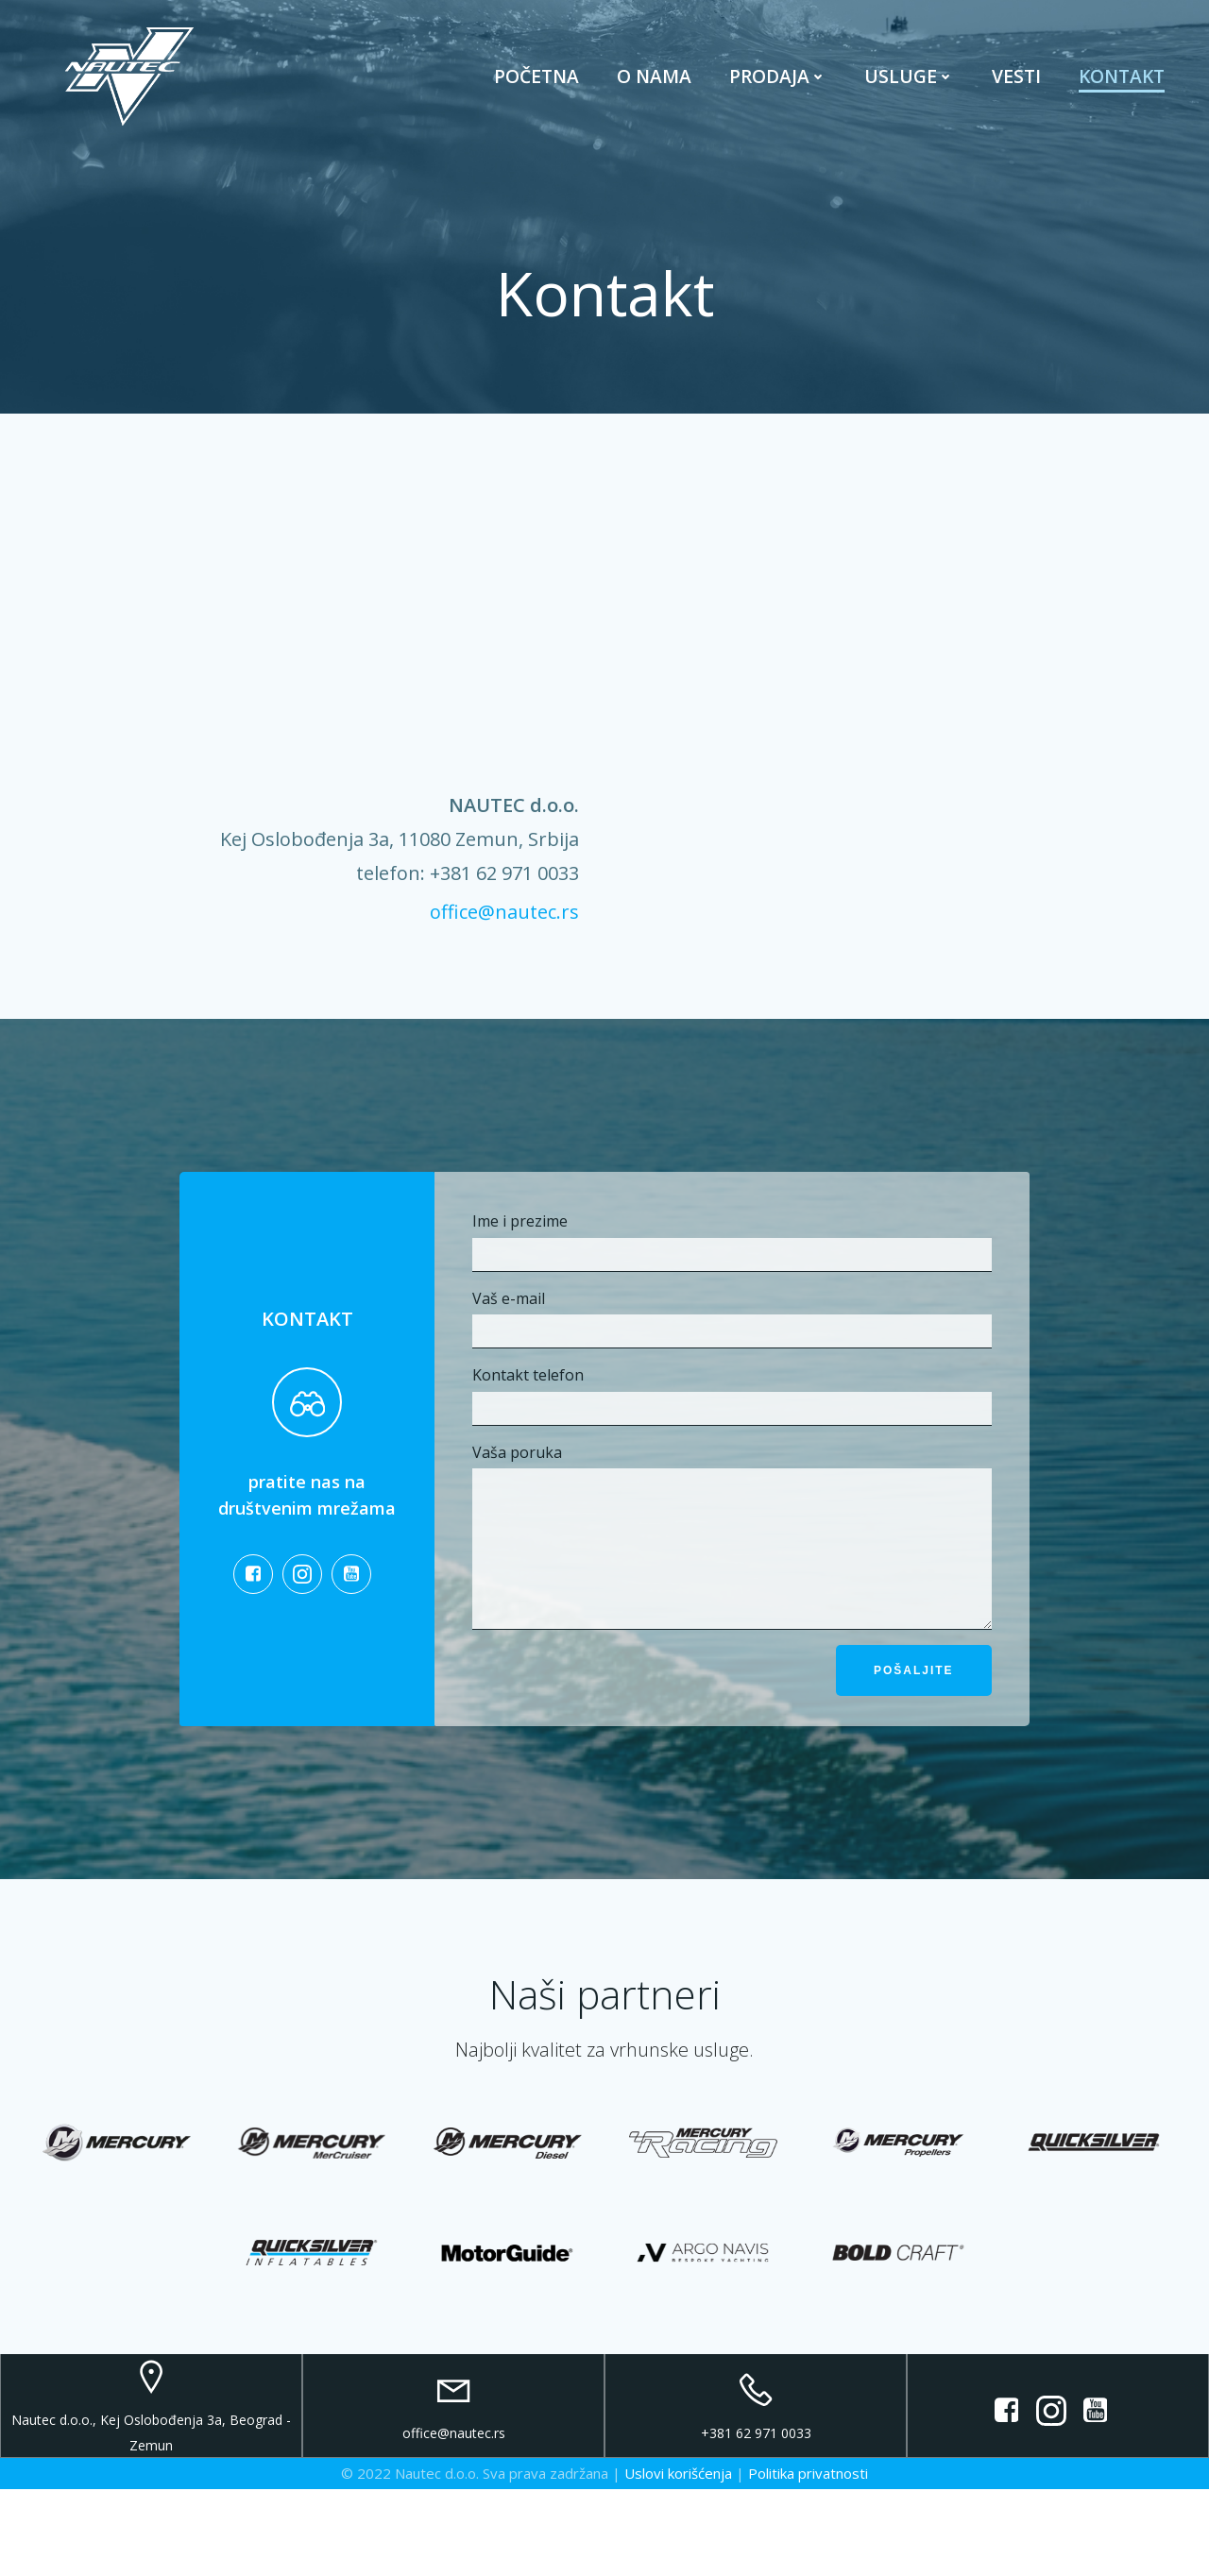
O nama (651, 84)
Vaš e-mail (731, 1346)
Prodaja (775, 84)
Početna (533, 84)
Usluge (906, 84)
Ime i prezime (731, 1269)
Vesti (1013, 84)
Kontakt (1119, 84)
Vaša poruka (731, 1577)
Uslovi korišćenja (678, 2560)
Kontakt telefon (731, 1423)
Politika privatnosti (808, 2560)
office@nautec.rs (501, 916)
